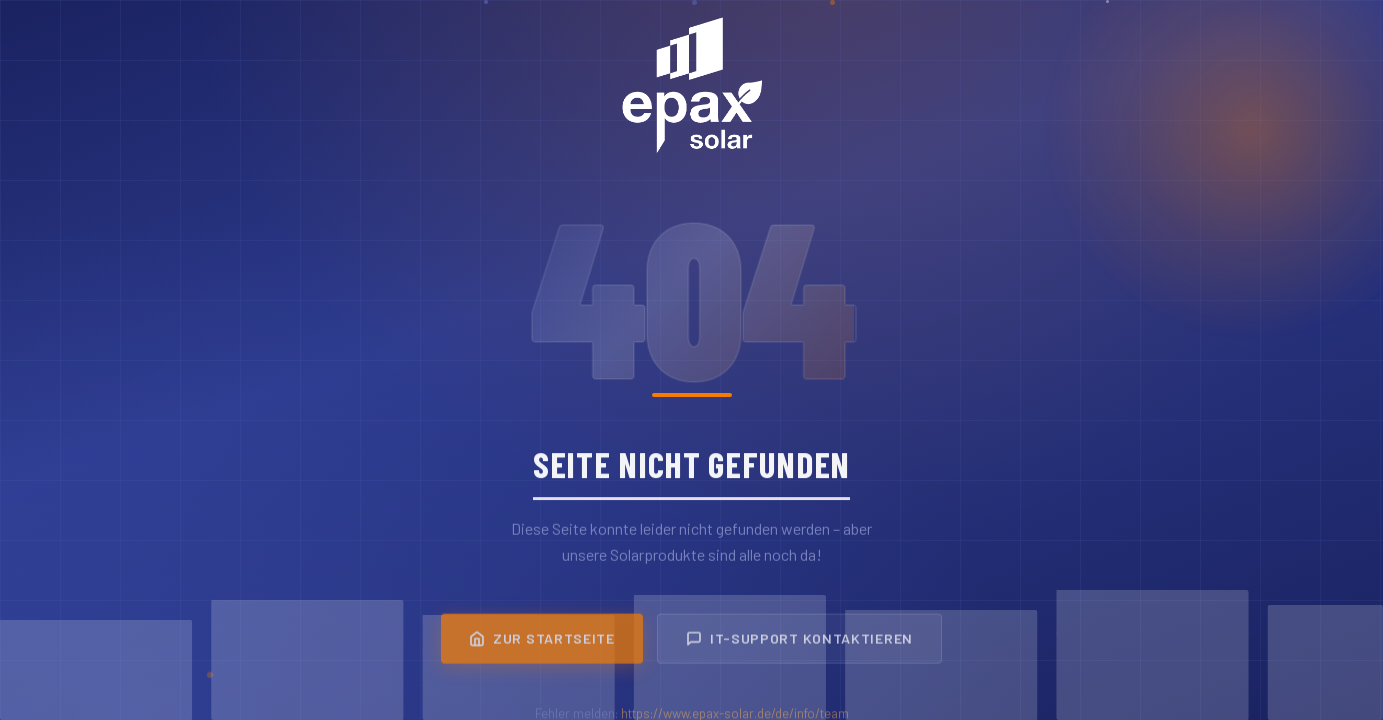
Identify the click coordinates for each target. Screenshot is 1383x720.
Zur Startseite (542, 643)
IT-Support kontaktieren (799, 643)
